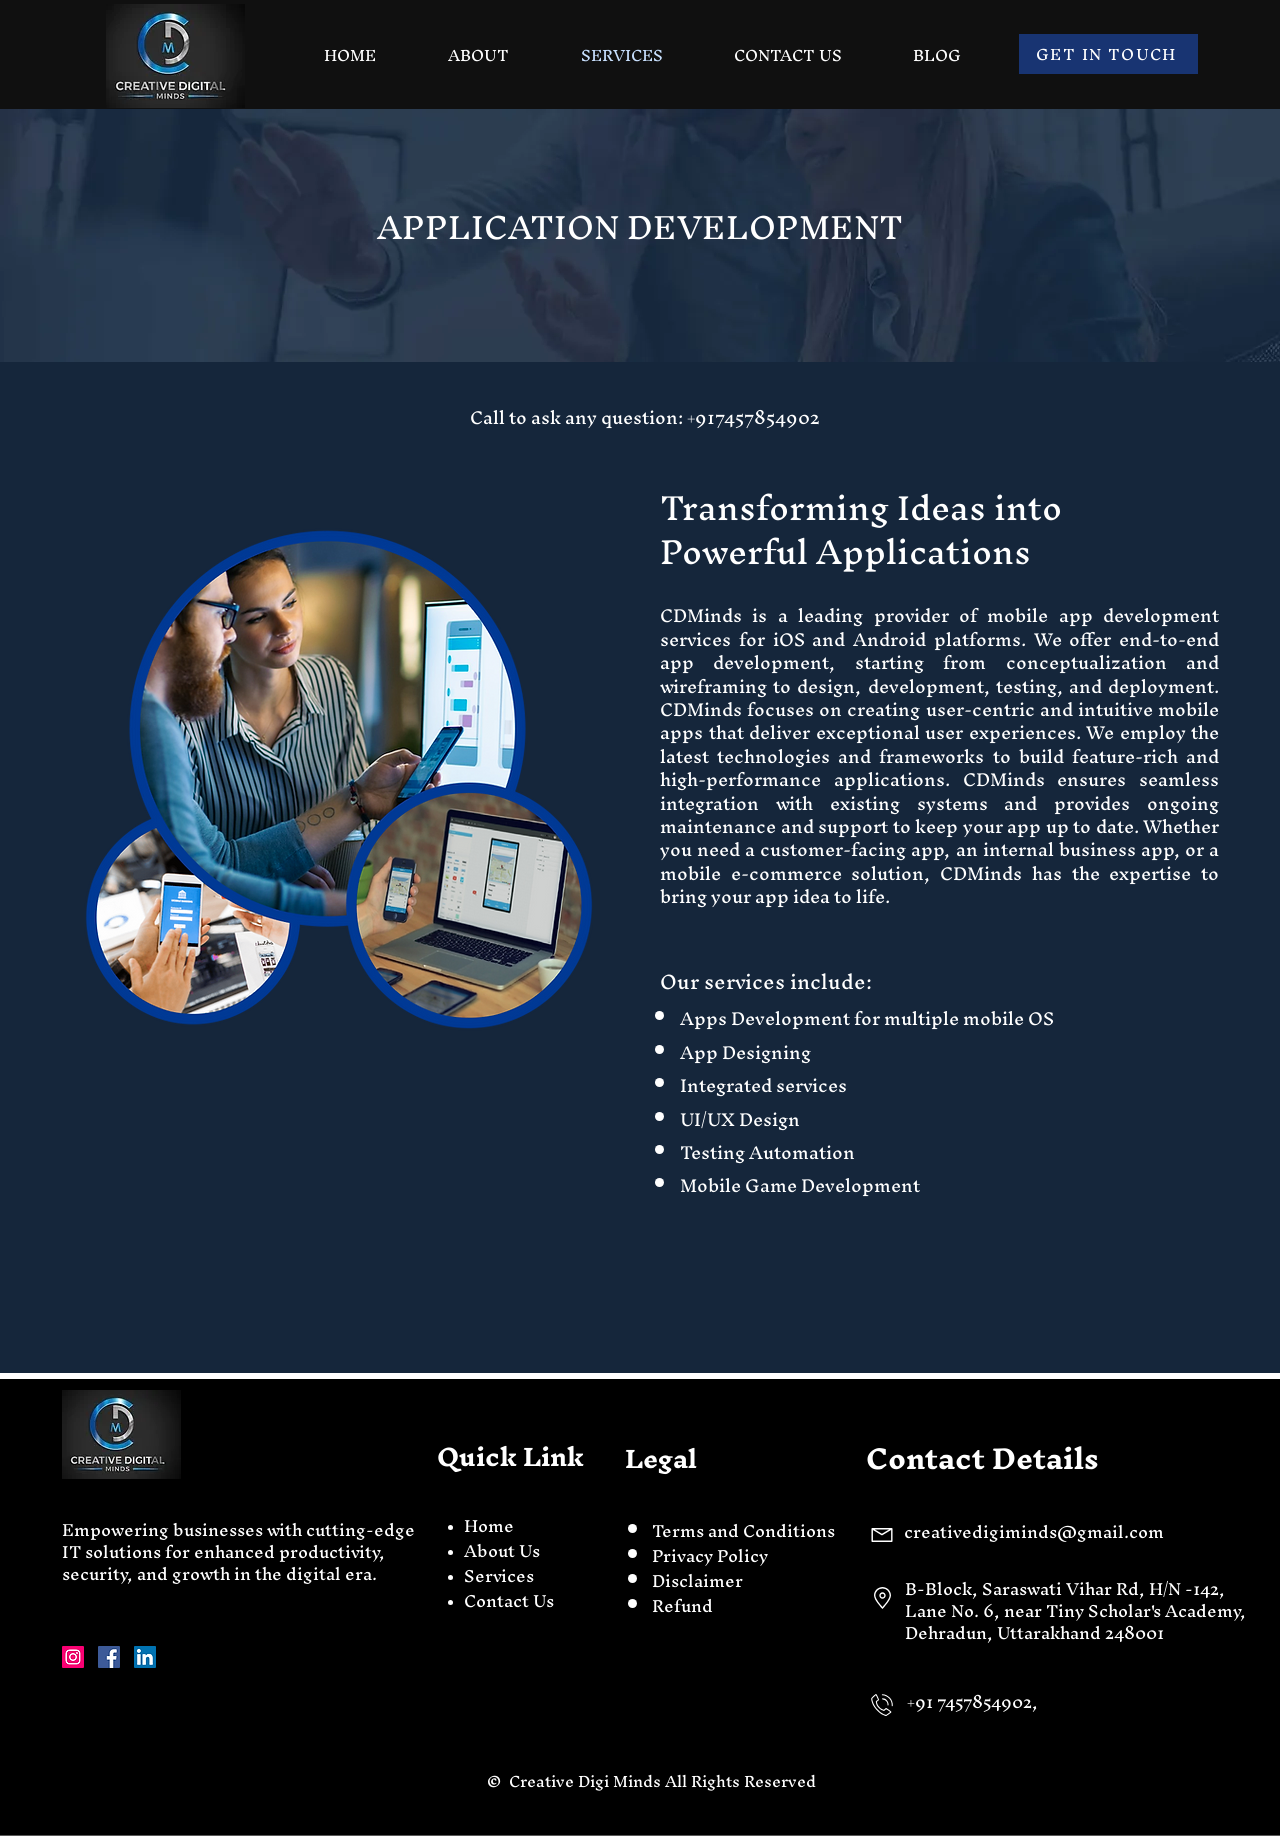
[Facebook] (109, 1657)
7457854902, (989, 1701)
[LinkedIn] (145, 1657)
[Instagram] (73, 1657)
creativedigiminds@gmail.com (1034, 1531)
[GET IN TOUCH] (1108, 54)
